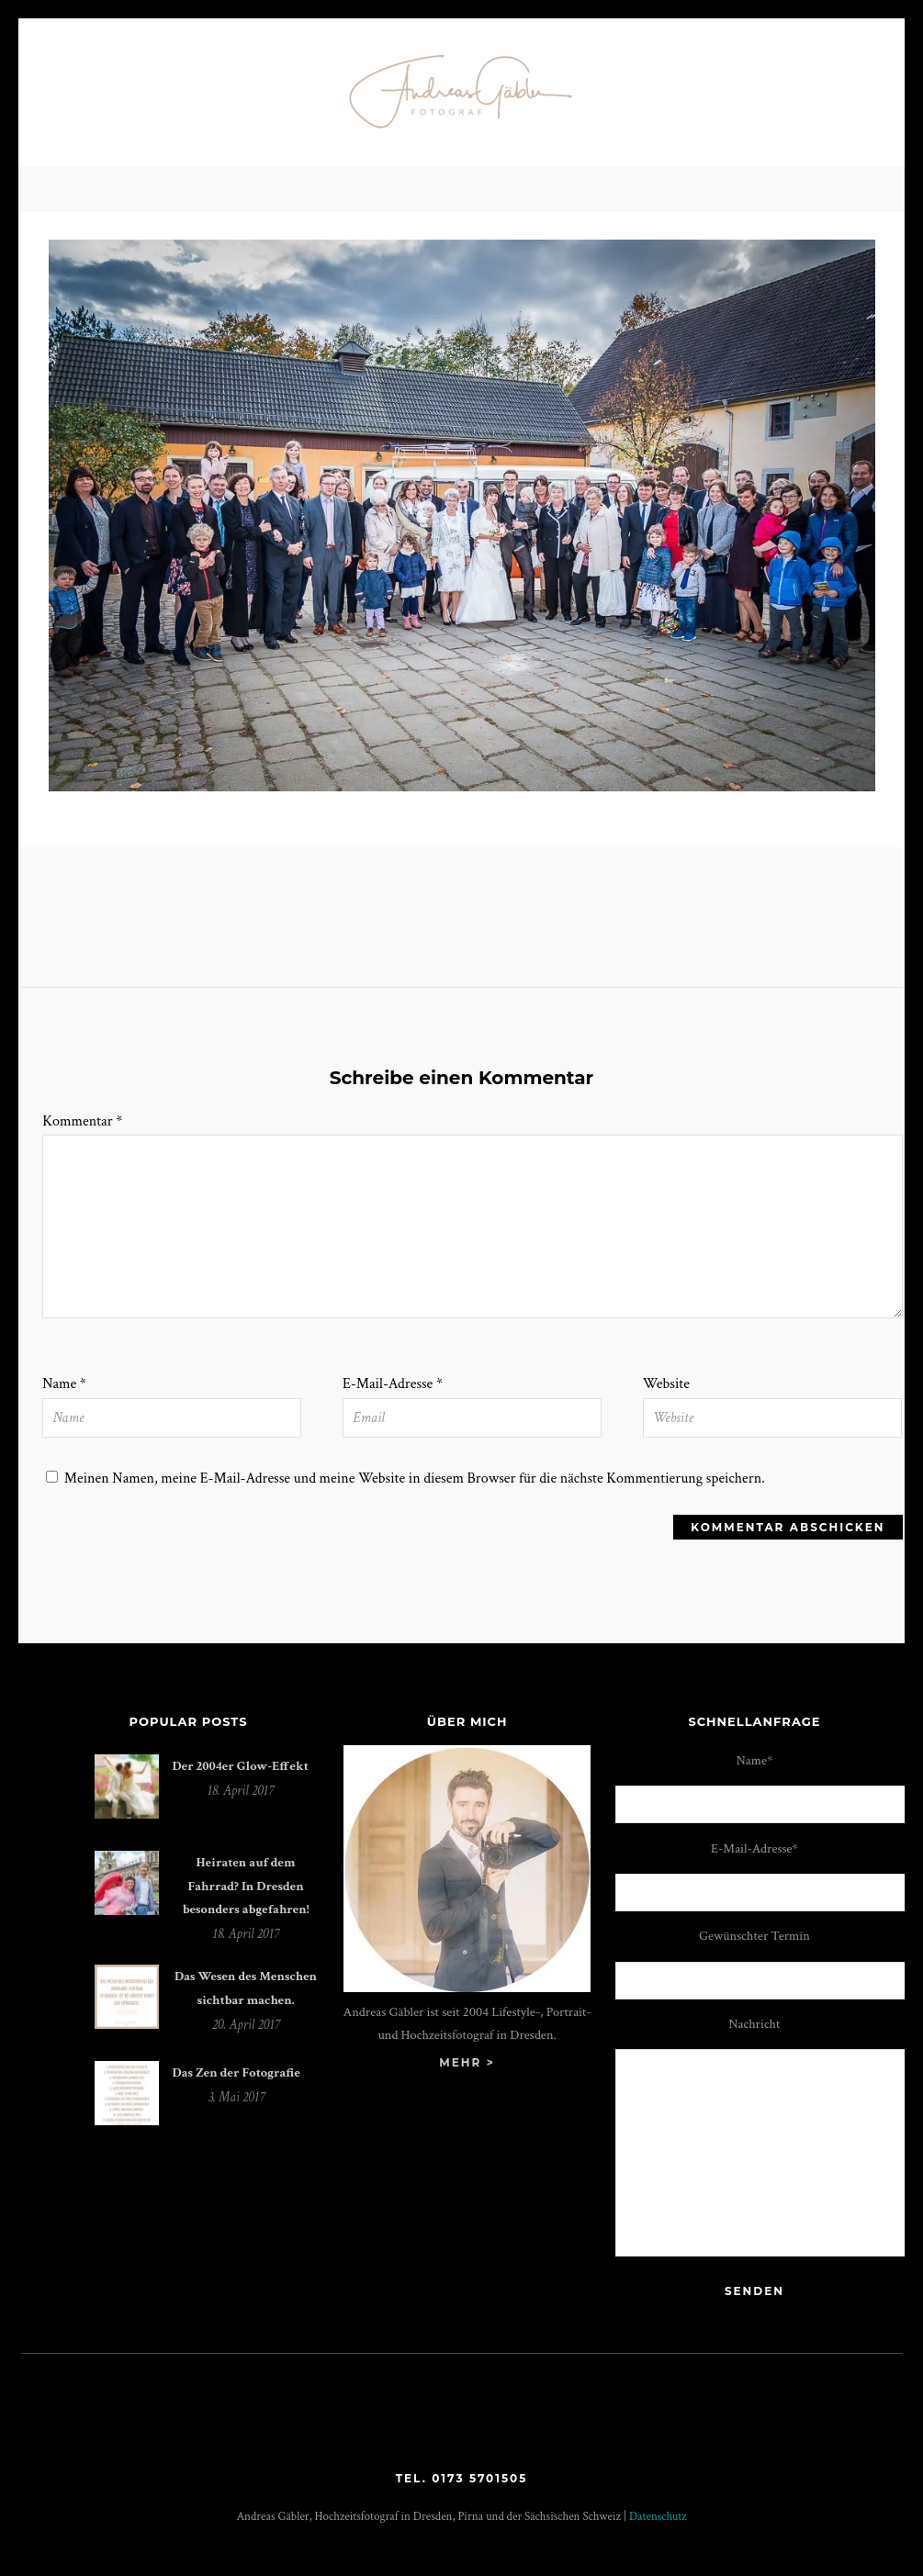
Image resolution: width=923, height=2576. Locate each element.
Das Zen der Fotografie (236, 2072)
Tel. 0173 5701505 (462, 2478)
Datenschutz (658, 2517)
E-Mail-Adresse (393, 1384)
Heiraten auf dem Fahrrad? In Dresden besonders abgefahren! (246, 1886)
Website (666, 1384)
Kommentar (82, 1121)
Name (64, 1384)
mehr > (467, 2062)
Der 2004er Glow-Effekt (241, 1766)
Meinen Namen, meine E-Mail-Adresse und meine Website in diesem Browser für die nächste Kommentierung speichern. (414, 1478)
